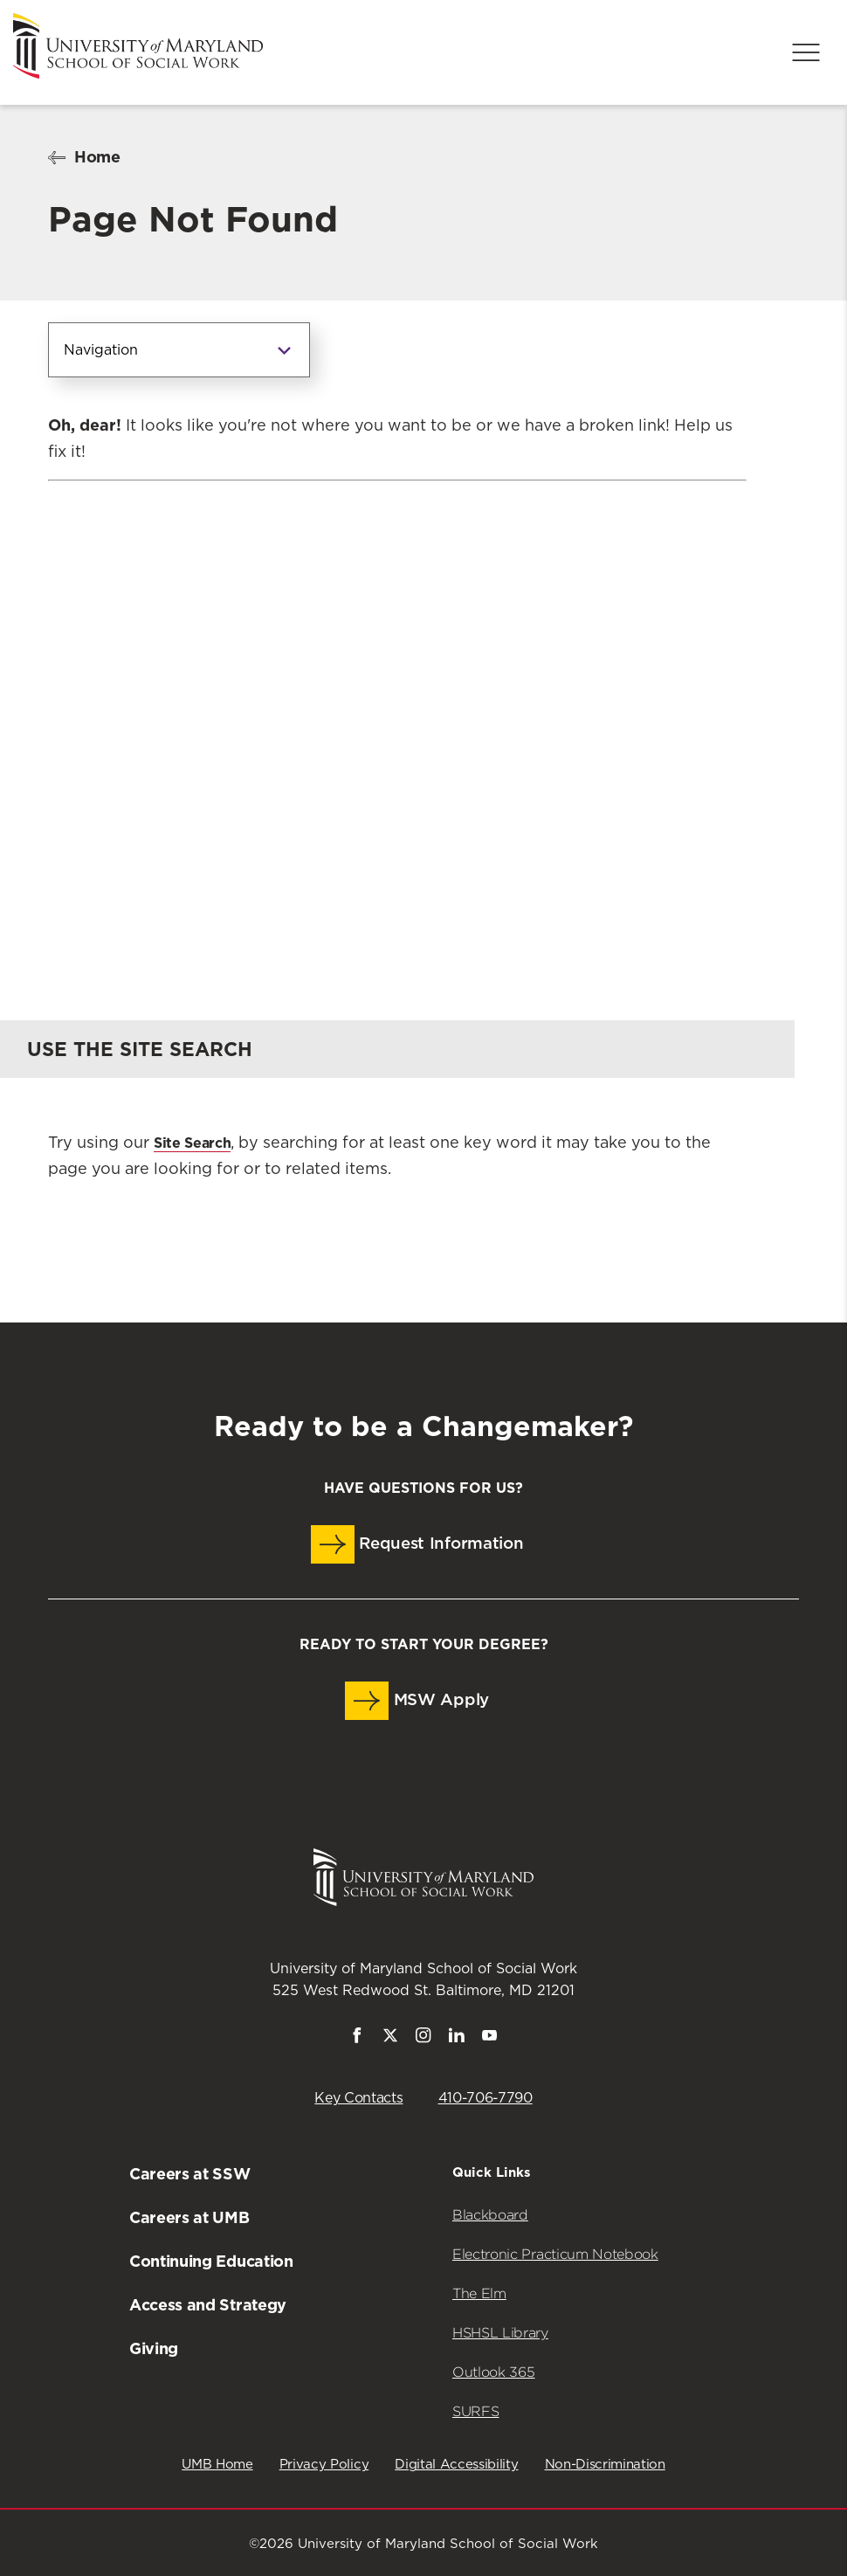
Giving (153, 2348)
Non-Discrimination (605, 2464)
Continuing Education (211, 2261)
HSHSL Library (500, 2332)
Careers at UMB (189, 2217)
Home (97, 157)
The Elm (479, 2293)
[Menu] (806, 52)
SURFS (475, 2411)
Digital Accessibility (456, 2464)
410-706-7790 (485, 2098)
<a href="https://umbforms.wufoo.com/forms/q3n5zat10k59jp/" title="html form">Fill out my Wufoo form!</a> (397, 715)
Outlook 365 (493, 2372)
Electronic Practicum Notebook (555, 2254)
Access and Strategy (207, 2305)
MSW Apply (417, 1701)
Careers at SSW (190, 2174)
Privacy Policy (324, 2464)
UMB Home (217, 2464)
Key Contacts (358, 2098)
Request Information (417, 1544)
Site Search (192, 1143)
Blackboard (490, 2214)
